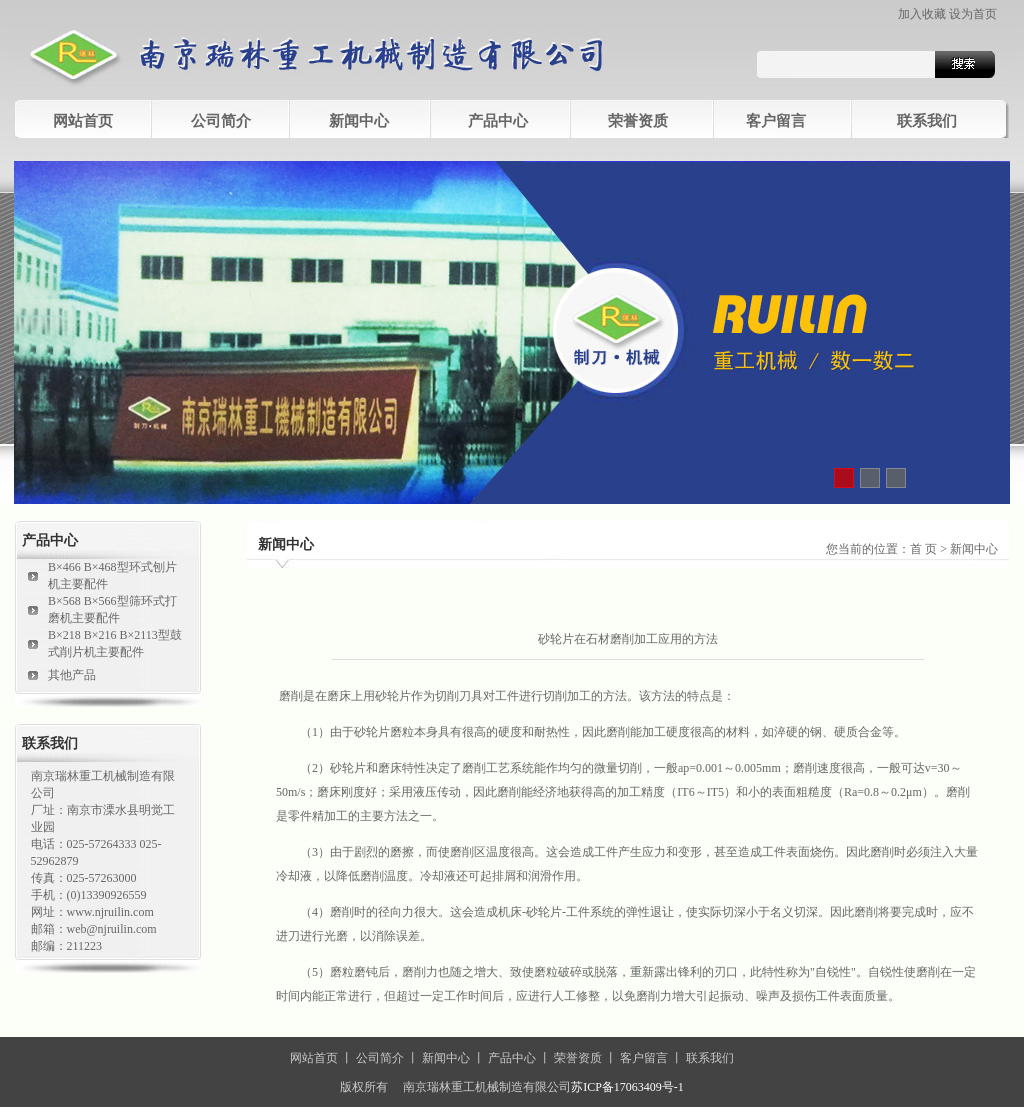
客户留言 (776, 121)
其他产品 (72, 675)
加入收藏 (922, 14)
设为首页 (973, 14)
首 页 (923, 549)
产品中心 (498, 121)
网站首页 (83, 121)
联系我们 (927, 121)
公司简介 (380, 1058)
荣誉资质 (638, 121)
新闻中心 (359, 121)
